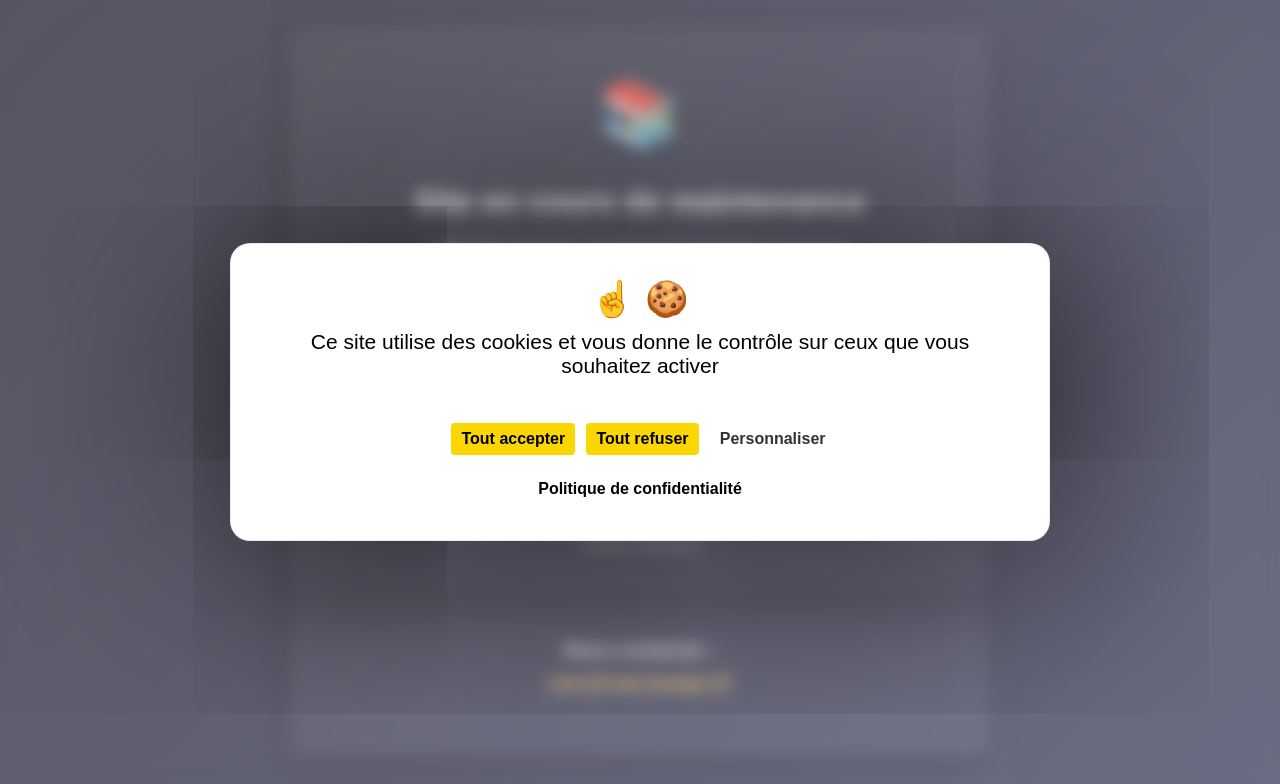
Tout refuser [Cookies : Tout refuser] (642, 438)
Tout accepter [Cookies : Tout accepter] (513, 438)
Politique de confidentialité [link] (640, 488)
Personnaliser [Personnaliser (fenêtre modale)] (773, 438)
